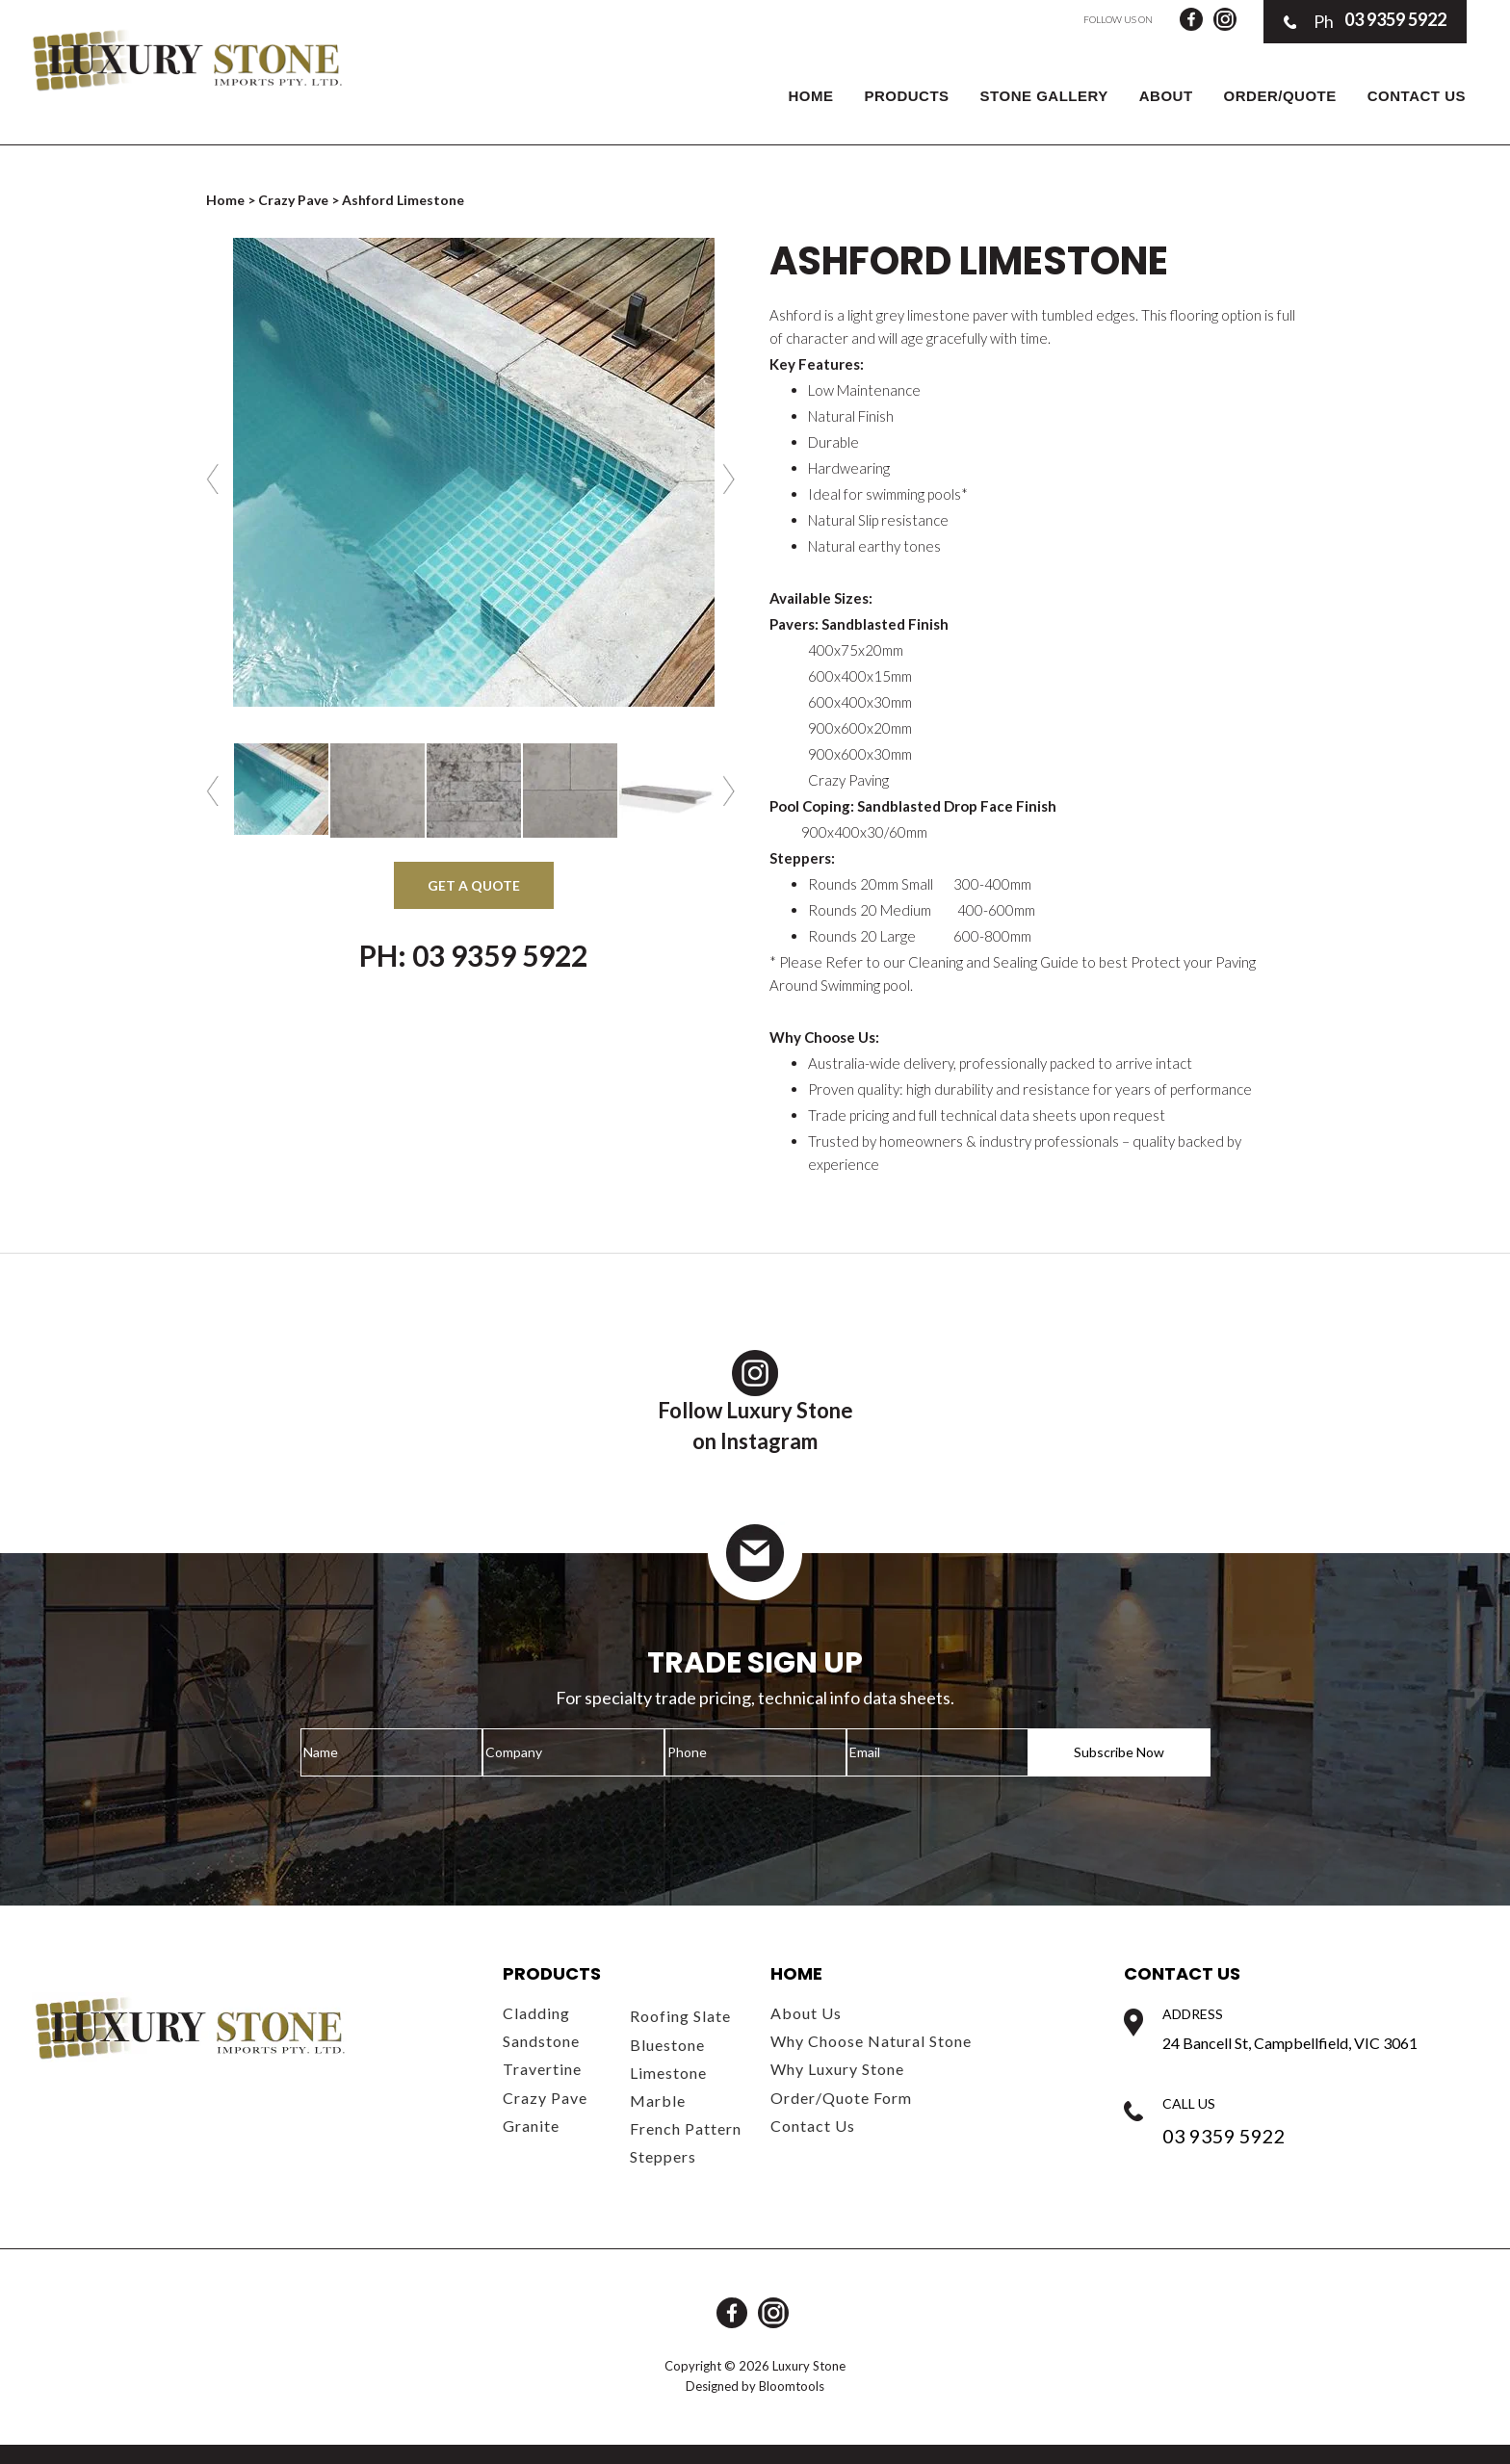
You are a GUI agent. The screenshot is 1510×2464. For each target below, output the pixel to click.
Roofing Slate (680, 2016)
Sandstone (541, 2041)
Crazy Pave (293, 200)
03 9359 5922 (1365, 21)
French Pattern (686, 2128)
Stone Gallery (1044, 96)
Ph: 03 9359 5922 (473, 955)
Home (810, 96)
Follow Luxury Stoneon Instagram (755, 1402)
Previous (215, 478)
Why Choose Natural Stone (871, 2041)
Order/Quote (1280, 96)
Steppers (663, 2156)
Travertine (542, 2069)
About (1166, 96)
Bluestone (667, 2045)
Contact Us (1416, 96)
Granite (531, 2125)
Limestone (668, 2072)
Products (906, 96)
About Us (806, 2013)
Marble (658, 2100)
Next (731, 478)
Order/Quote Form (841, 2097)
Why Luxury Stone (837, 2069)
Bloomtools (791, 2386)
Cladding (536, 2013)
